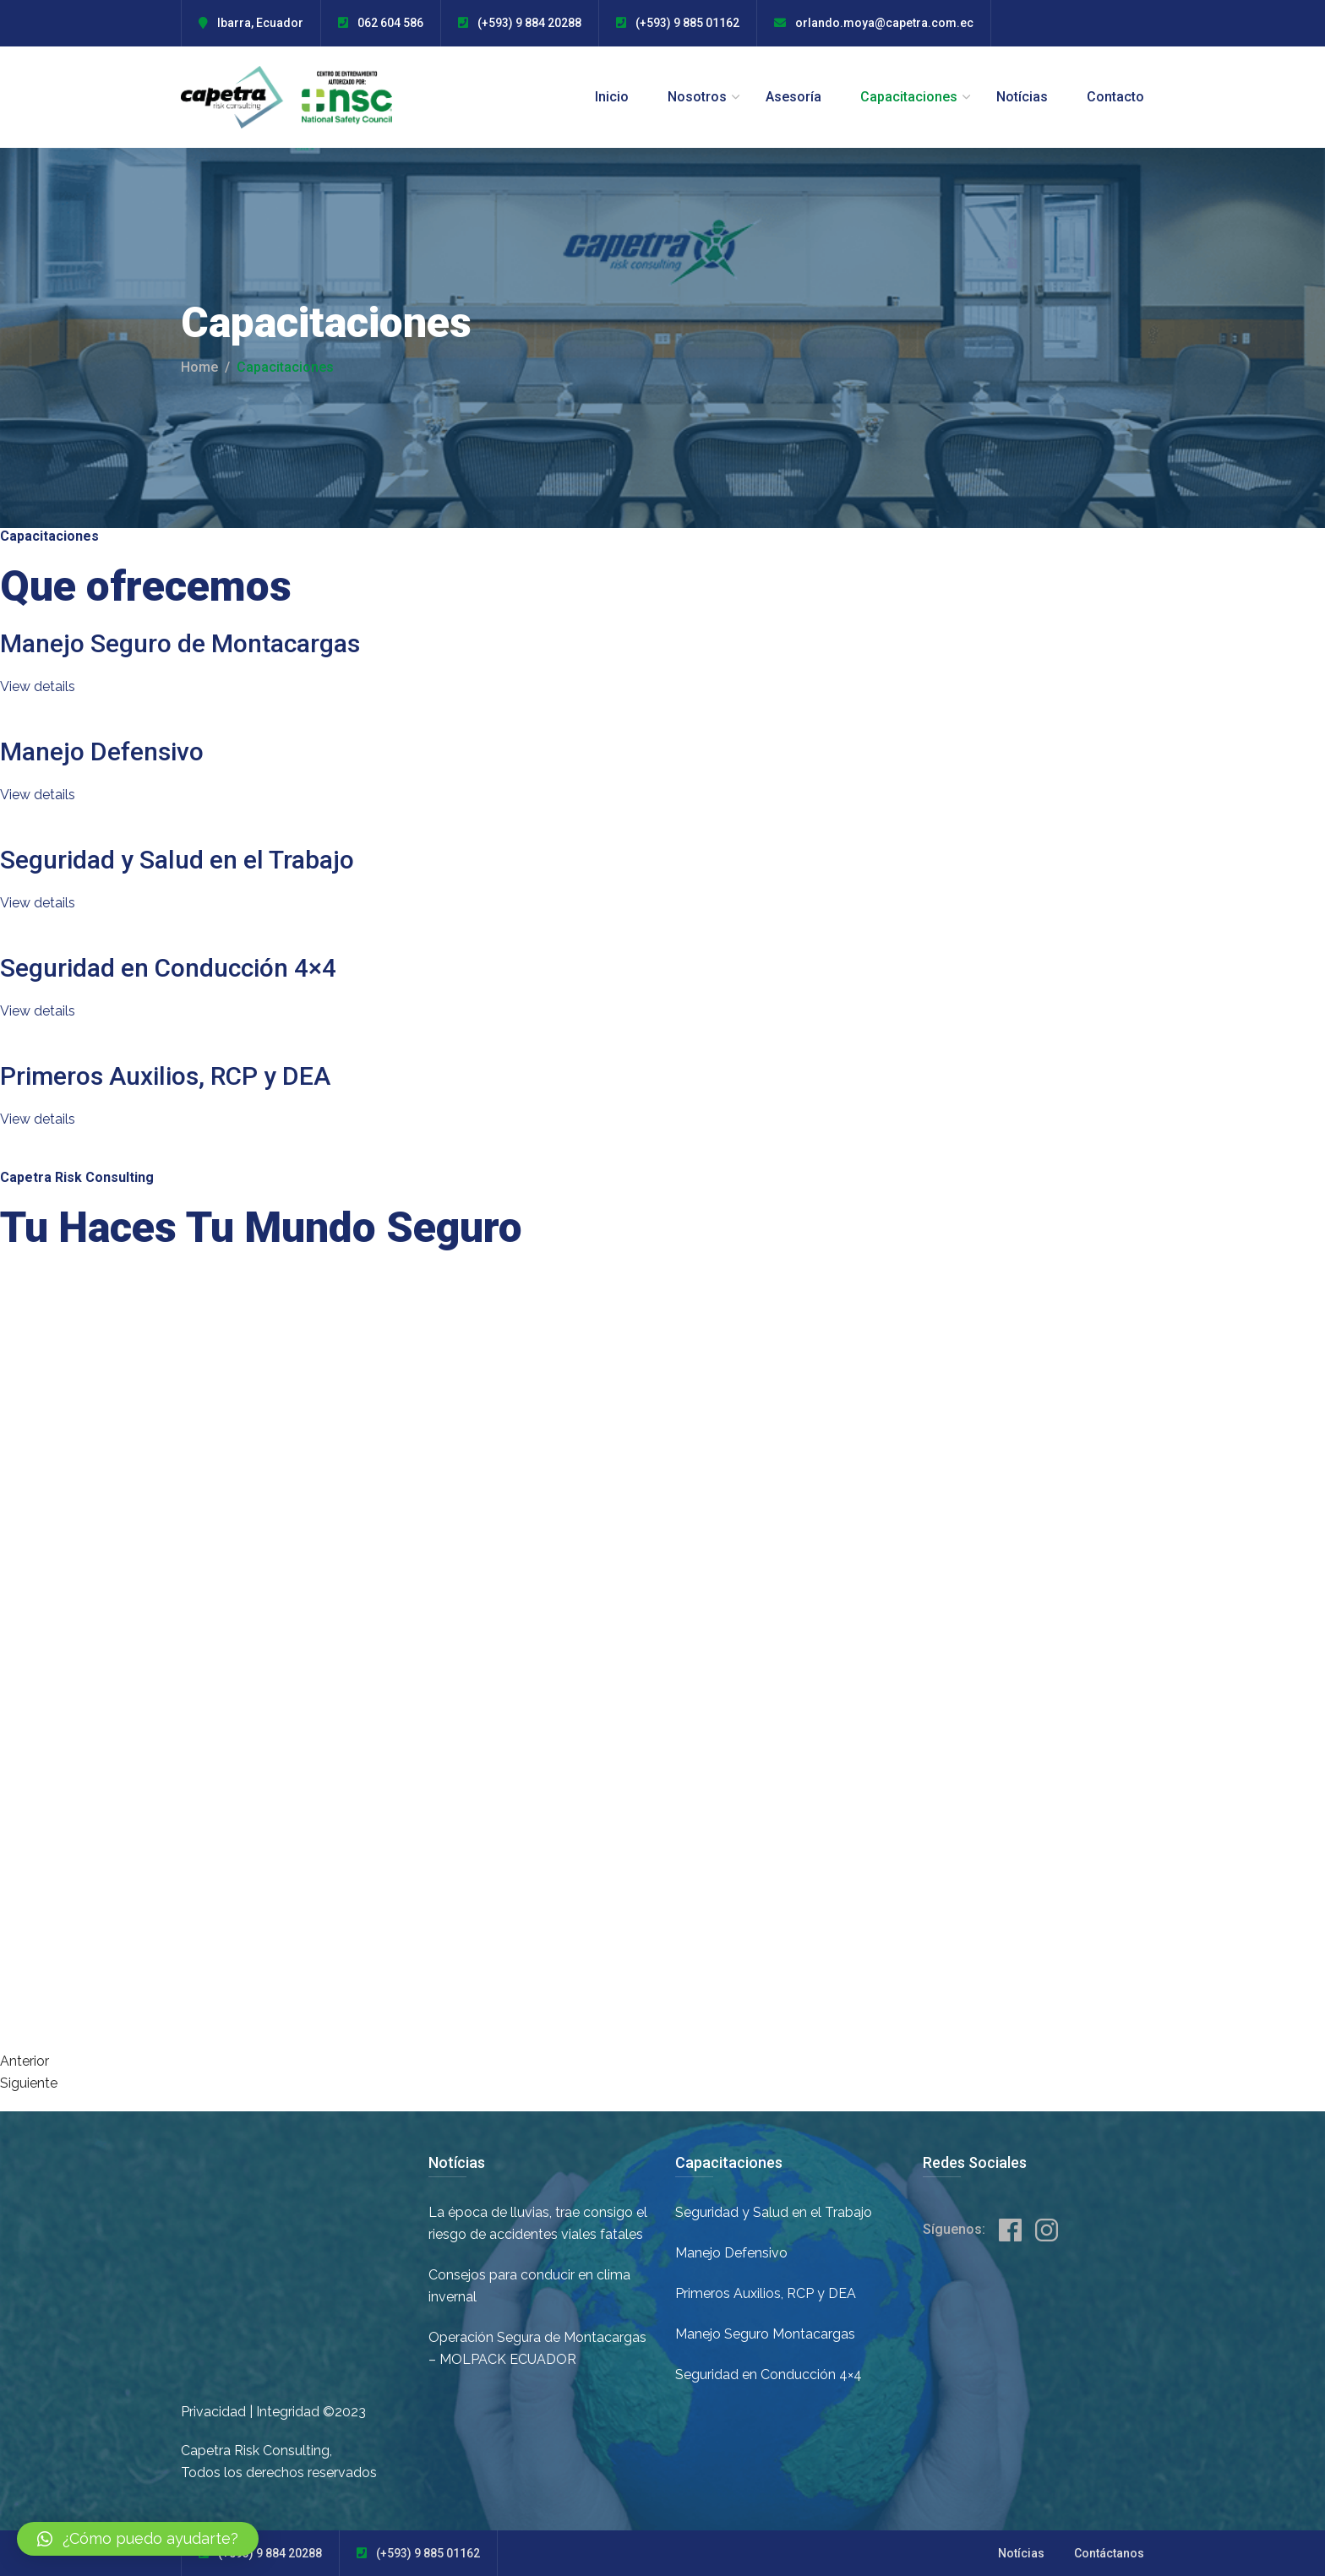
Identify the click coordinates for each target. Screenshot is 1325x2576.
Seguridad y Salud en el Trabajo (177, 859)
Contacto (1115, 97)
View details (37, 686)
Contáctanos (1109, 2553)
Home (199, 367)
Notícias (1022, 97)
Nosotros (697, 97)
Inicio (612, 97)
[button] (138, 2539)
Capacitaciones (908, 97)
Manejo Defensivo (102, 751)
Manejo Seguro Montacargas (765, 2334)
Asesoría (793, 97)
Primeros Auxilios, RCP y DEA (165, 1076)
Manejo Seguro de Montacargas (180, 643)
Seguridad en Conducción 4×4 (168, 968)
